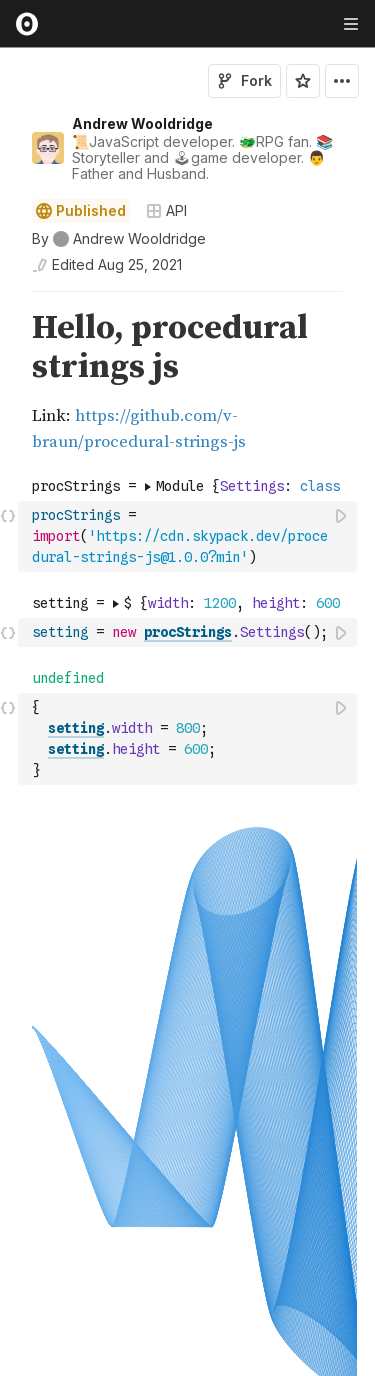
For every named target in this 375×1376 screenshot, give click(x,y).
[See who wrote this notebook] (119, 239)
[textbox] (189, 536)
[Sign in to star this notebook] (303, 81)
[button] (8, 300)
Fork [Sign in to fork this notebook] (244, 80)
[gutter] (9, 348)
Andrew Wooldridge (142, 123)
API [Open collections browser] (166, 210)
